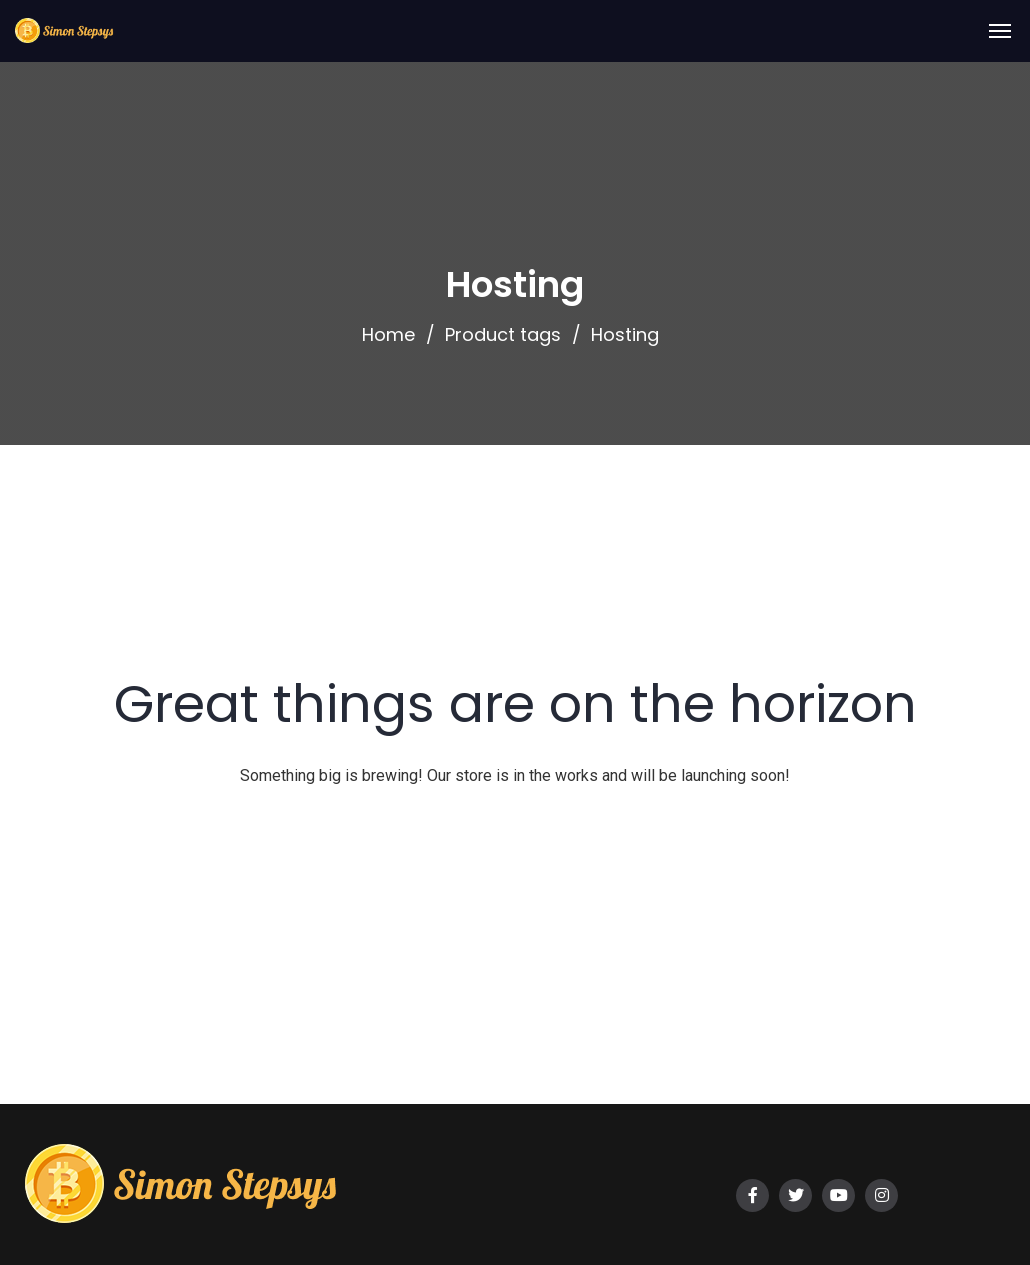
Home (388, 334)
